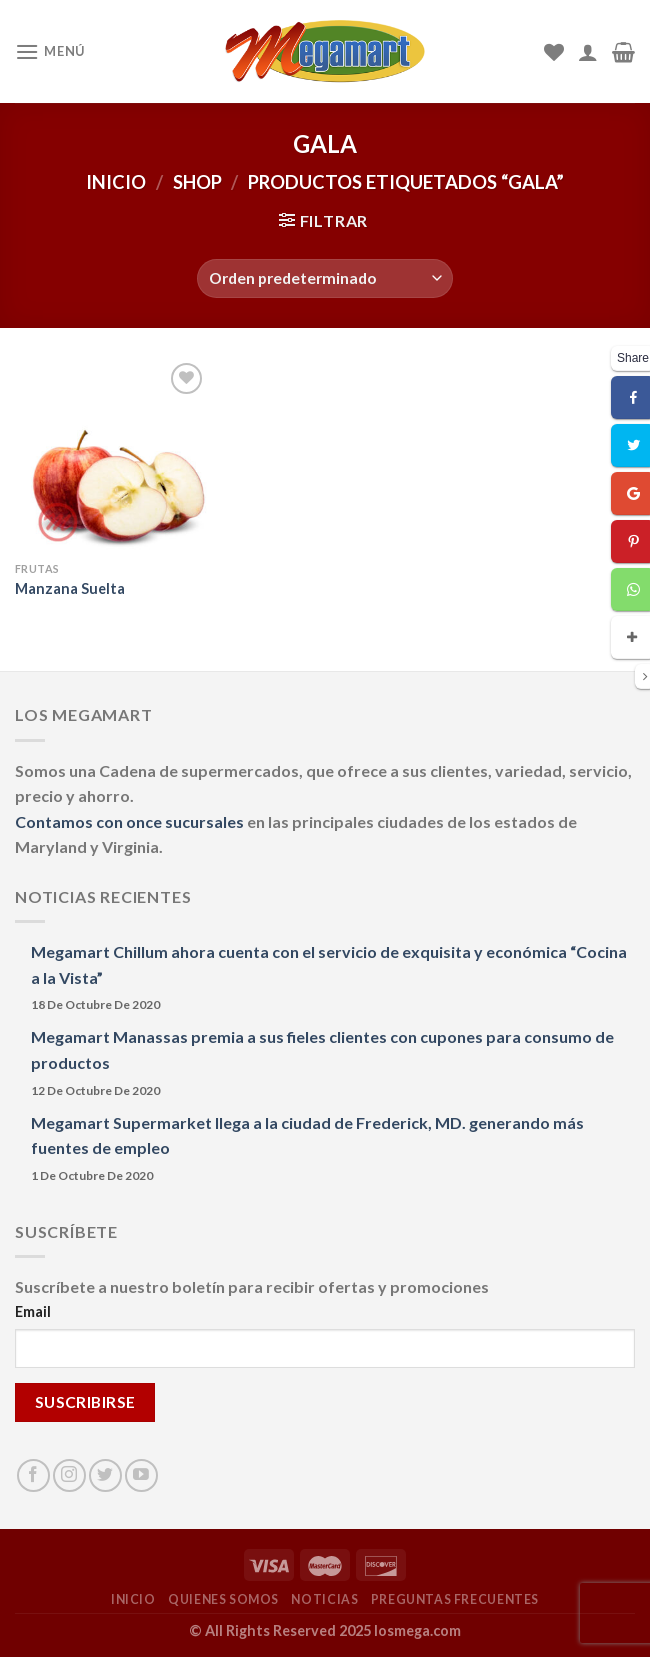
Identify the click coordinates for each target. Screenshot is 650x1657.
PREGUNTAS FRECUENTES (455, 1599)
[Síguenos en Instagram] (69, 1475)
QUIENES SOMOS (223, 1599)
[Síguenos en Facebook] (33, 1475)
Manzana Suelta (70, 588)
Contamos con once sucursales (131, 821)
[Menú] (50, 51)
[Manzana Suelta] (112, 455)
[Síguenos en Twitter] (105, 1475)
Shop (197, 182)
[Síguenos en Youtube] (141, 1475)
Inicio (116, 182)
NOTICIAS (324, 1599)
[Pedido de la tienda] (325, 278)
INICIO (133, 1599)
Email (33, 1311)
